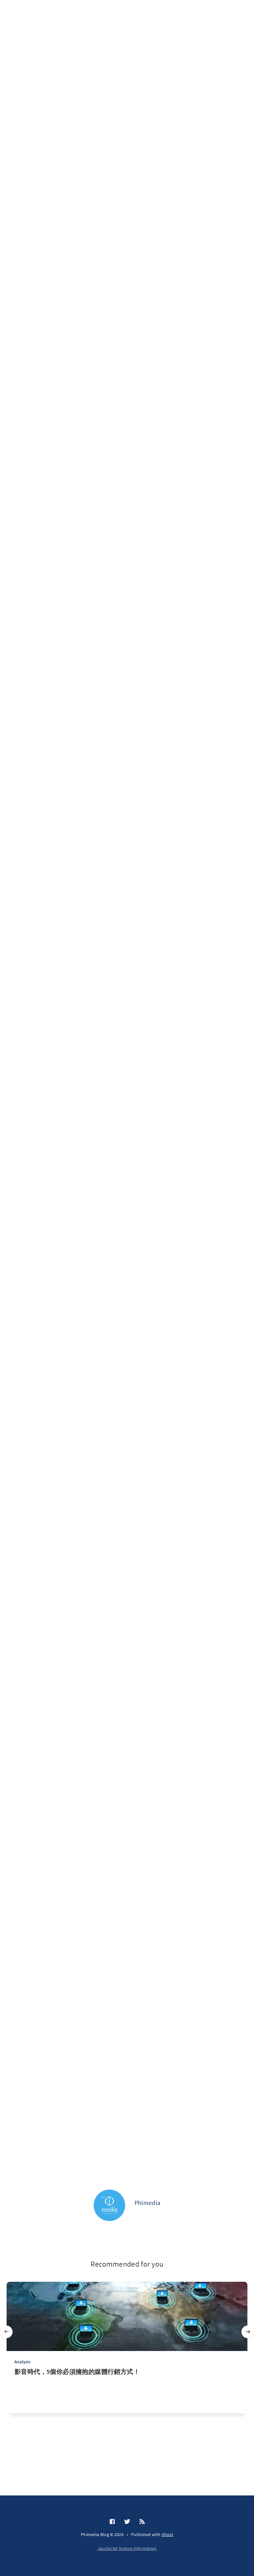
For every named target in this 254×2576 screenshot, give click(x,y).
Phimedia (147, 2203)
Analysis (22, 2362)
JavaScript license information (127, 2548)
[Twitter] (127, 2522)
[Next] (247, 2332)
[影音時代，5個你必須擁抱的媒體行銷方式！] (127, 2390)
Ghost (168, 2534)
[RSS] (142, 2522)
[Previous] (6, 2332)
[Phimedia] (109, 2205)
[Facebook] (112, 2522)
